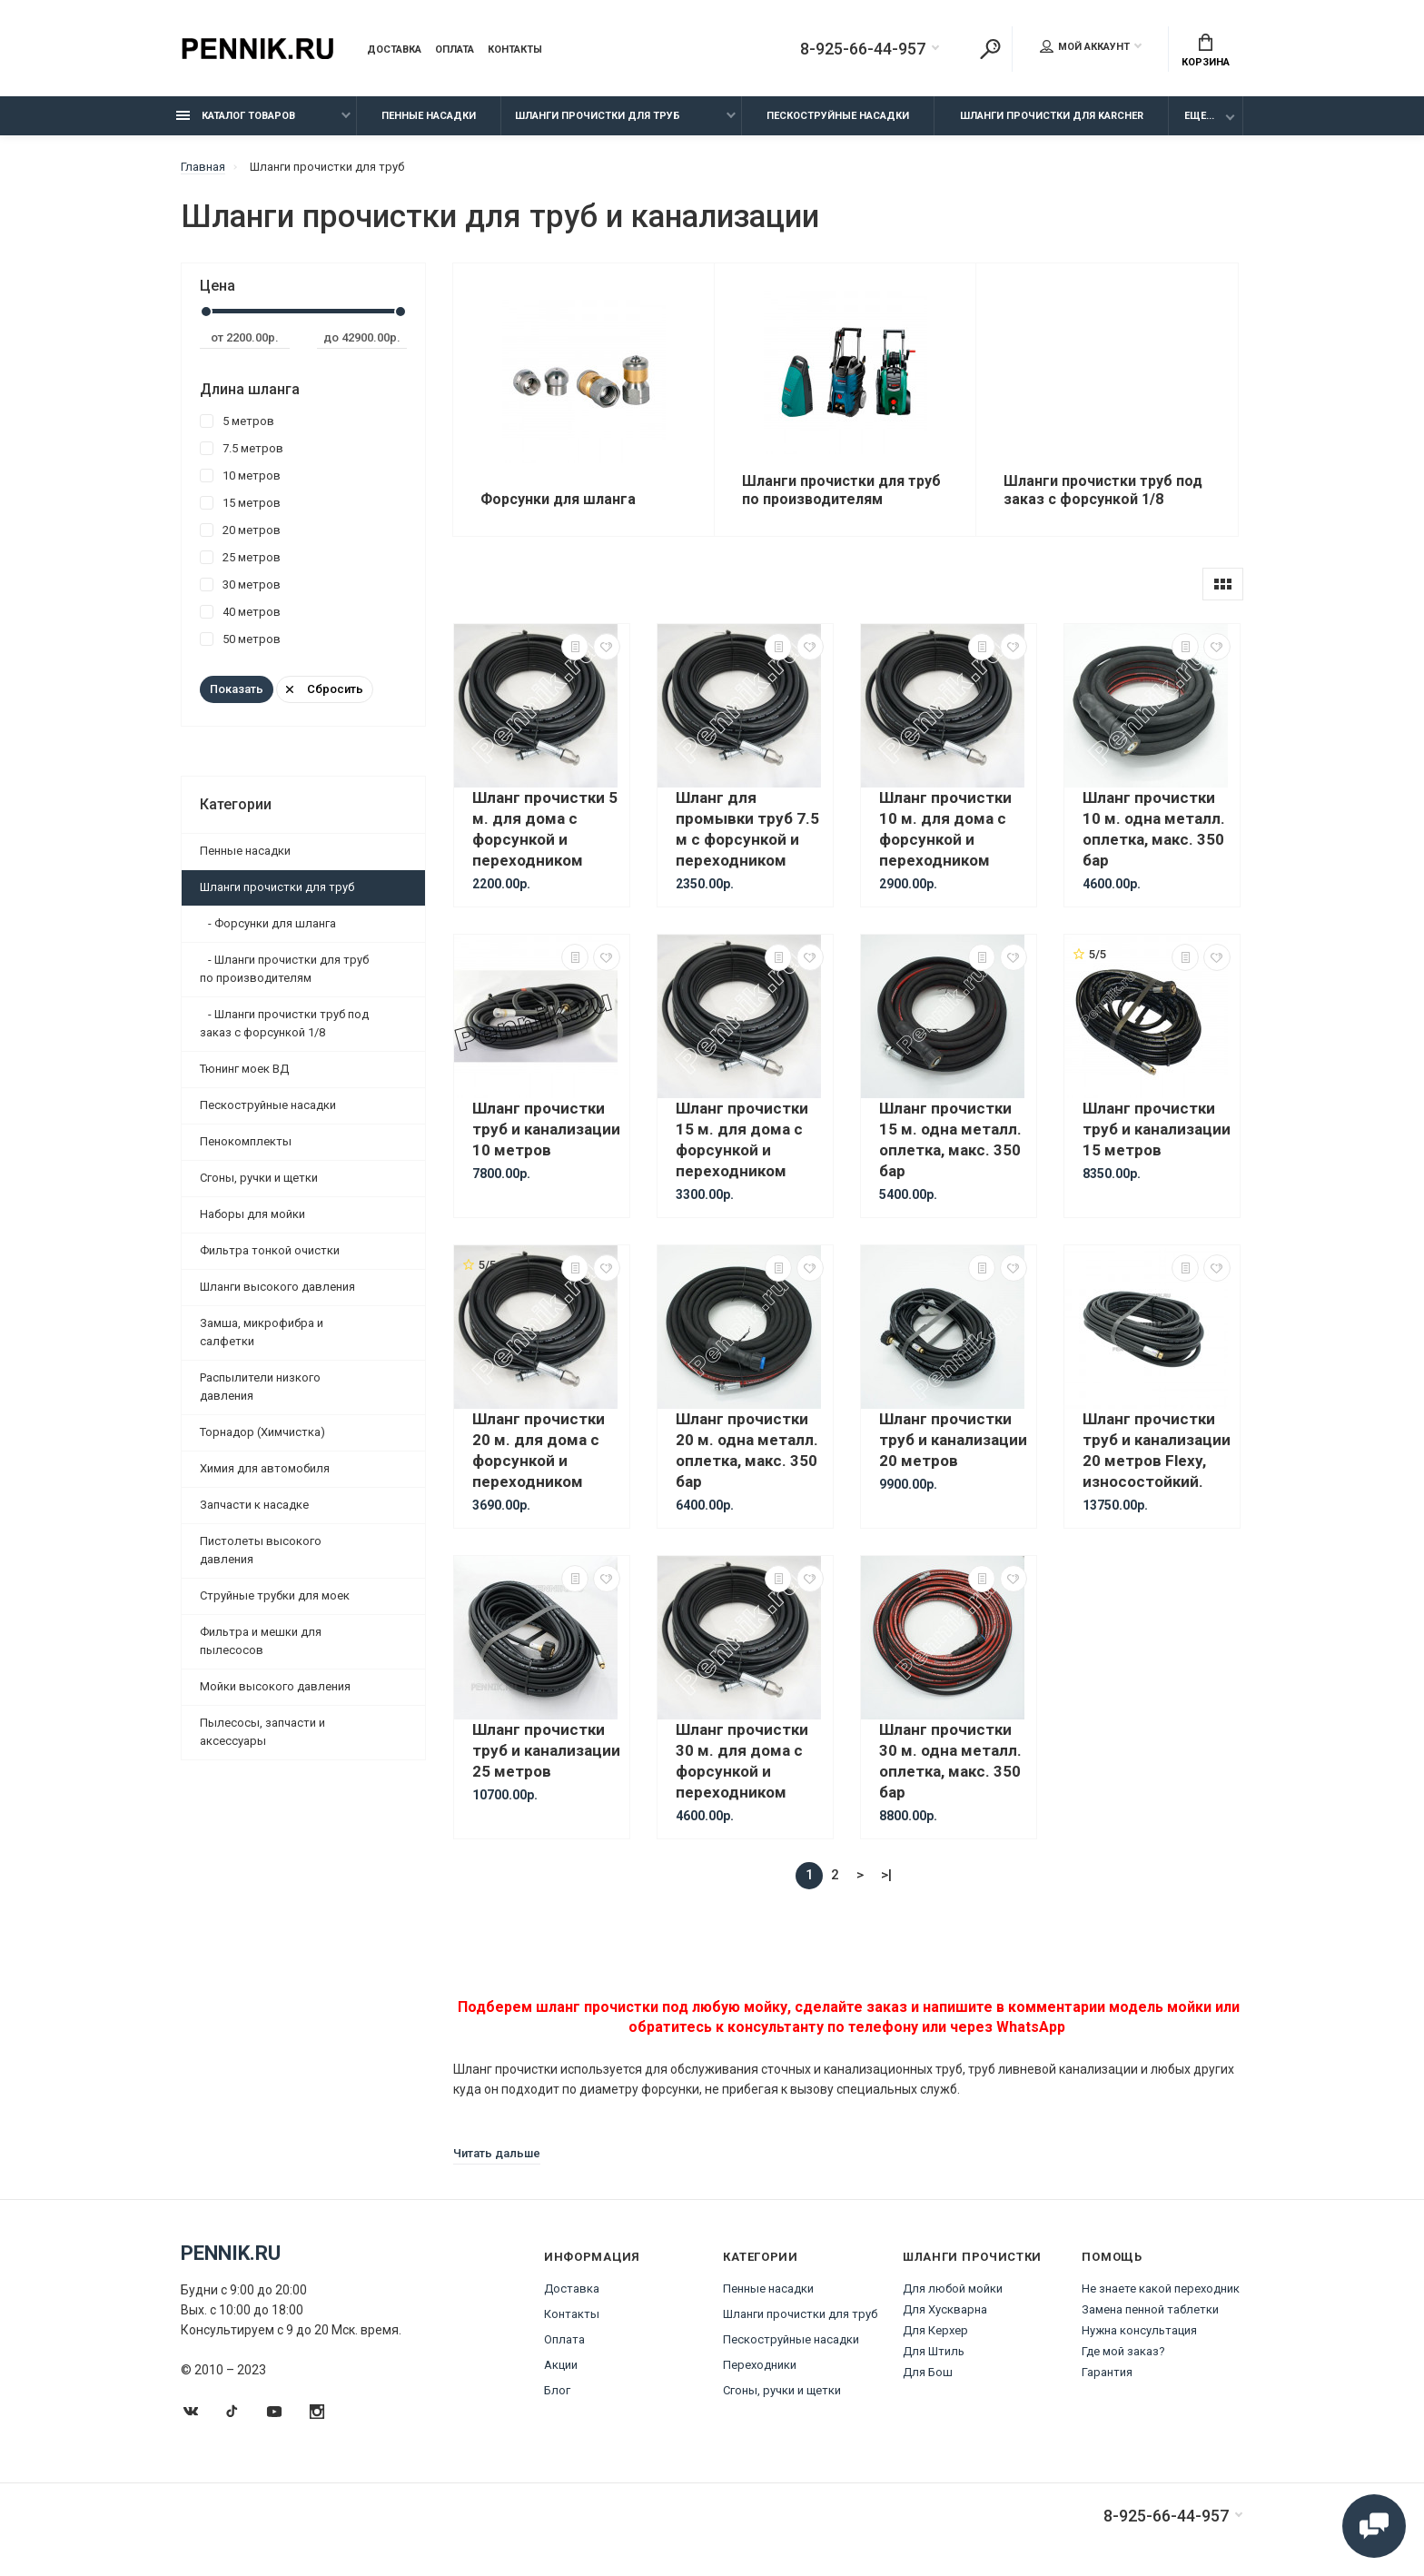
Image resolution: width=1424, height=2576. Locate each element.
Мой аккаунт (1085, 46)
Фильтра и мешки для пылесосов (260, 1641)
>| (886, 1875)
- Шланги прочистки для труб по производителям (284, 969)
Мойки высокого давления (275, 1686)
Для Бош (928, 2372)
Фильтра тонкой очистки (270, 1250)
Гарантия (1107, 2372)
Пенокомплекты (246, 1141)
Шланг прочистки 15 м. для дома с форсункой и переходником (742, 1139)
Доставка (394, 49)
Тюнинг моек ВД (244, 1068)
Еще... (1199, 116)
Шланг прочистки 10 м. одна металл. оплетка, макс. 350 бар (1154, 828)
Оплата (454, 49)
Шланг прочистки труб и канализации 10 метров (546, 1129)
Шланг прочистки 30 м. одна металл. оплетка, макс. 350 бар (950, 1760)
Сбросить (324, 689)
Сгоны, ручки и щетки (259, 1177)
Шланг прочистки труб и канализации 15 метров (1157, 1129)
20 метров (240, 530)
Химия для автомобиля (265, 1468)
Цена (217, 285)
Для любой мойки (953, 2288)
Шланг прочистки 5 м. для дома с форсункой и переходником (545, 828)
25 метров (240, 557)
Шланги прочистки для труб (597, 116)
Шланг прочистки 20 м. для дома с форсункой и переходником (538, 1450)
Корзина (1206, 51)
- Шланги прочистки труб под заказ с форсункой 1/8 (284, 1023)
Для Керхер (935, 2330)
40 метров (240, 612)
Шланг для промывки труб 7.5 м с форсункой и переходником (747, 828)
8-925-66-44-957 (862, 49)
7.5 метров (241, 448)
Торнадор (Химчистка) (262, 1432)
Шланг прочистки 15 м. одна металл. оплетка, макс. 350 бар (950, 1139)
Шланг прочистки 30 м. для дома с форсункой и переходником (742, 1760)
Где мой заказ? (1123, 2351)
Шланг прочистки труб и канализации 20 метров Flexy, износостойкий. (1157, 1450)
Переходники (759, 2365)
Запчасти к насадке (254, 1504)
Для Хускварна (945, 2309)
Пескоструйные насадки (837, 116)
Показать (236, 689)
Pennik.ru (231, 2253)
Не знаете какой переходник (1161, 2288)
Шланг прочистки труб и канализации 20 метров (953, 1440)
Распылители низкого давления (260, 1386)
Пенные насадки (428, 116)
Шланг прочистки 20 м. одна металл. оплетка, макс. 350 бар (747, 1450)
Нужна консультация (1139, 2330)
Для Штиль (933, 2351)
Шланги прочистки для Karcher (1051, 116)
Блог (557, 2390)
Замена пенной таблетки (1150, 2309)
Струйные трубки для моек (275, 1595)
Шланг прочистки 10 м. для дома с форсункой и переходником (945, 828)
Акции (561, 2365)
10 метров (240, 475)
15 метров (240, 503)
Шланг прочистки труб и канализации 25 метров (546, 1750)
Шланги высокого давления (277, 1286)
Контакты (515, 49)
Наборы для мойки (252, 1214)
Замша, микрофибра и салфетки (261, 1332)
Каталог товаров (235, 116)
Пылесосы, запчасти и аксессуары (262, 1732)
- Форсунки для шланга (268, 923)
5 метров (237, 421)
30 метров (240, 584)
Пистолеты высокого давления (260, 1550)
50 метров (240, 639)
